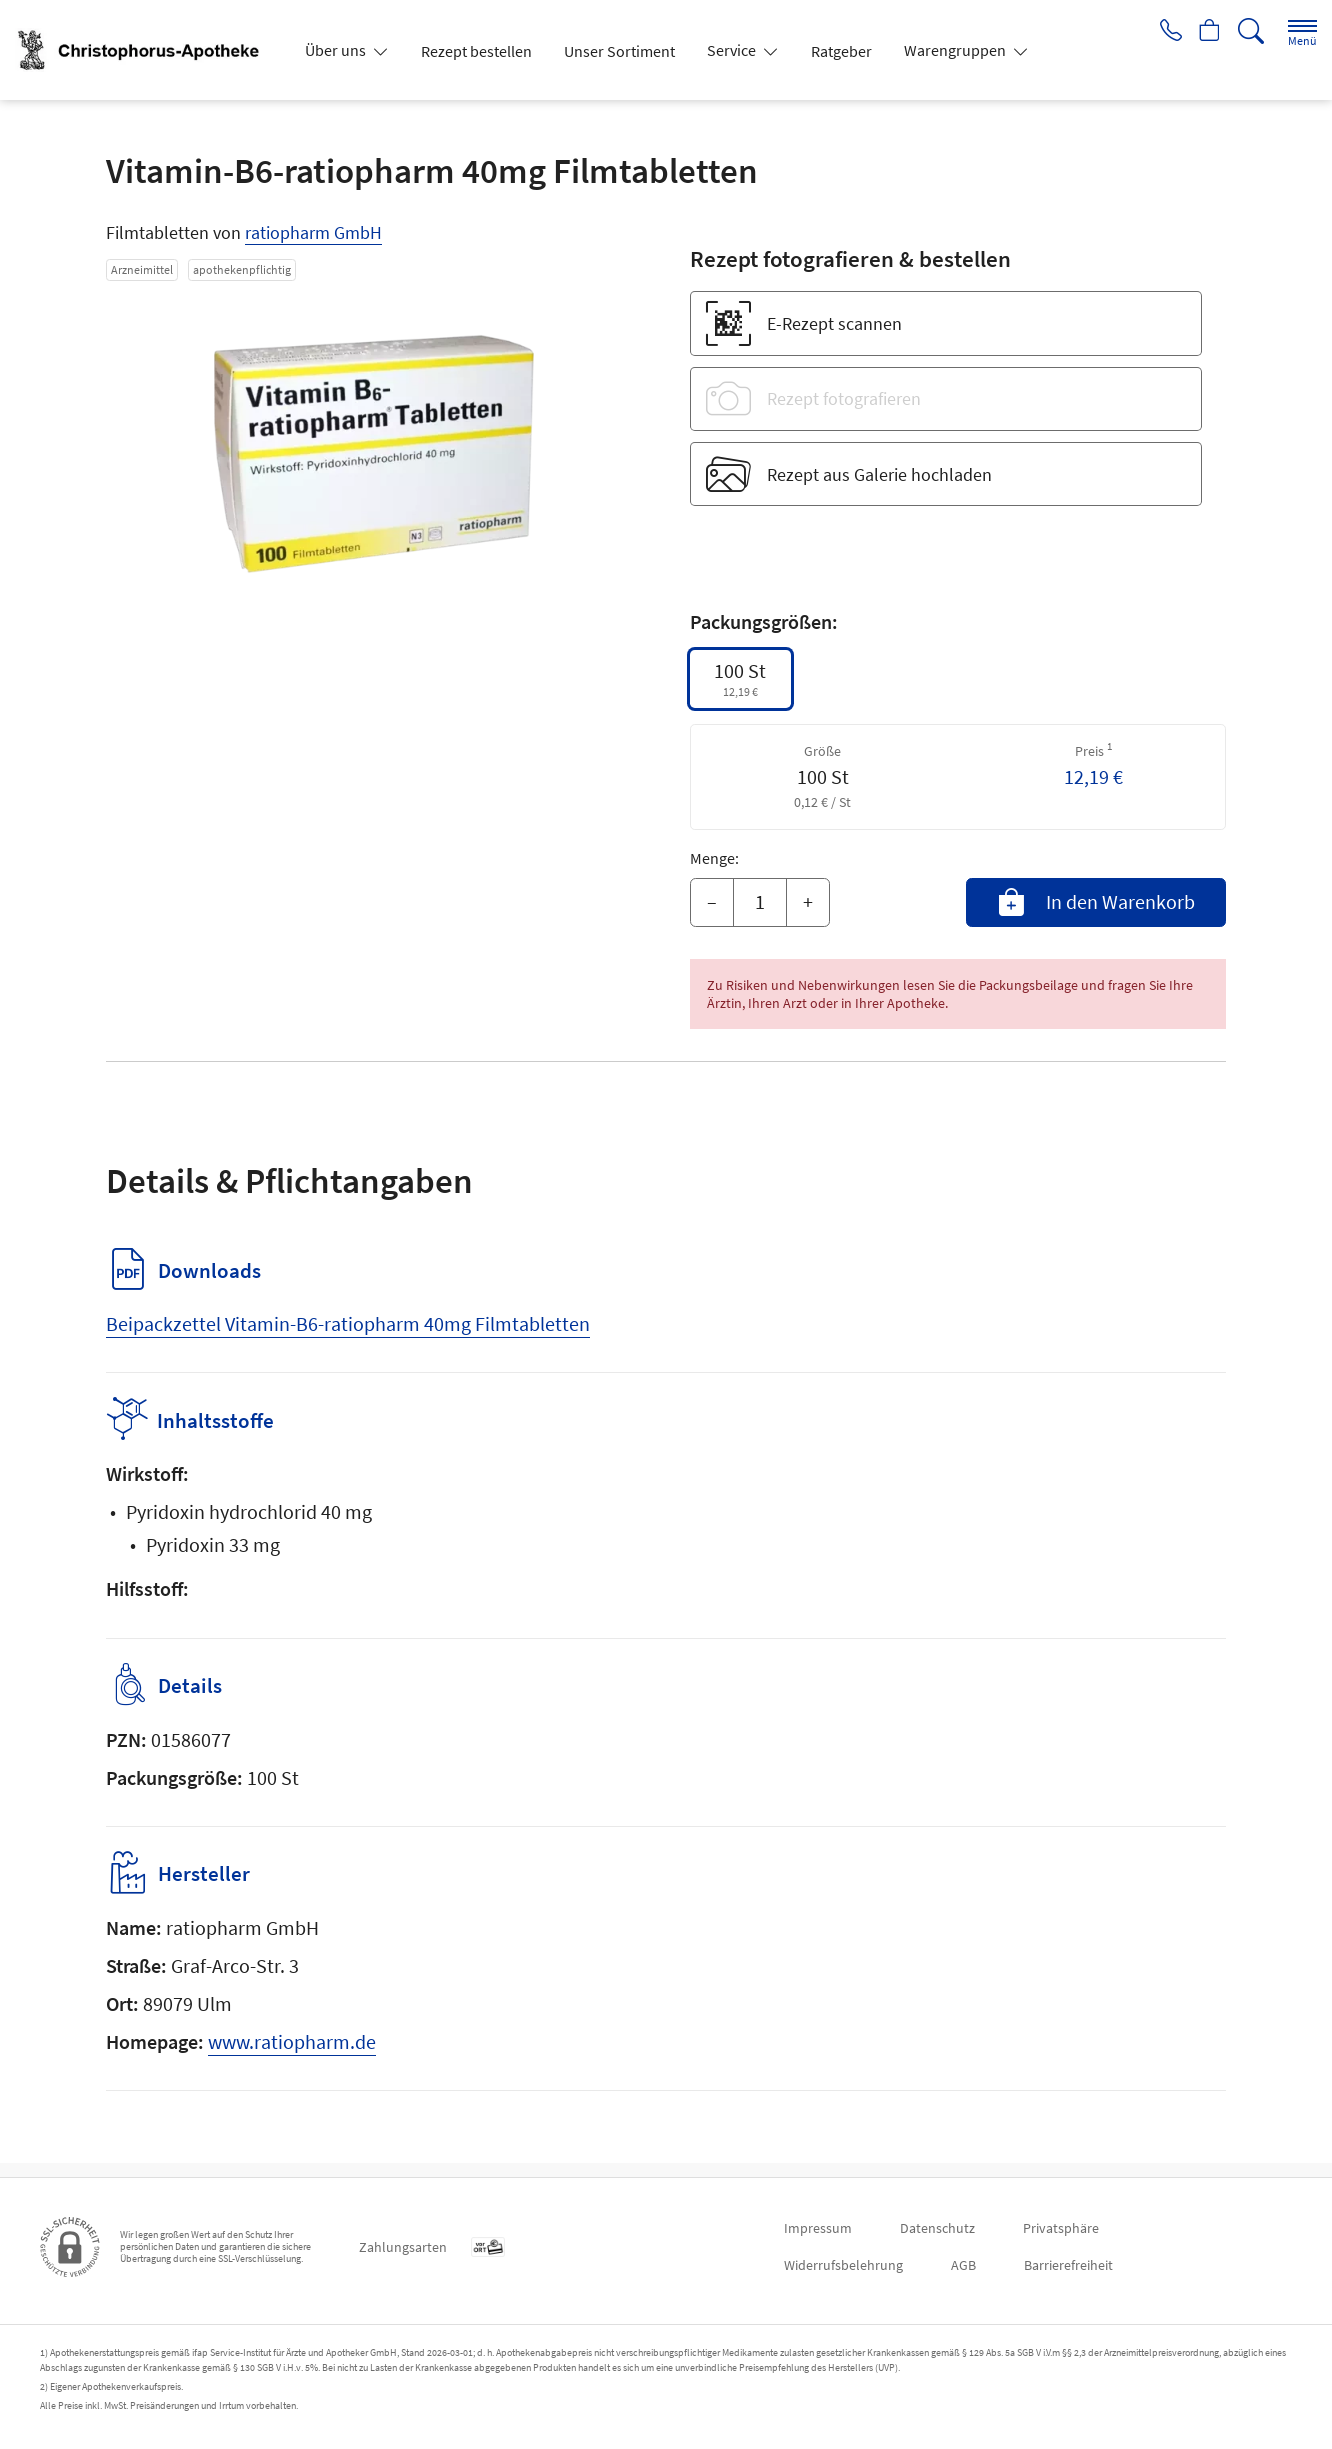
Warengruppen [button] (956, 50)
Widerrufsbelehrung (843, 2265)
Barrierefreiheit (1068, 2265)
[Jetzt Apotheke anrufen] (1164, 32)
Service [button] (733, 50)
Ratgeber (841, 51)
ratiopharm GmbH (313, 232)
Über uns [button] (337, 50)
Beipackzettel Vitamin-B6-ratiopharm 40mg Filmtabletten (348, 1323)
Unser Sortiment (619, 51)
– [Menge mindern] (712, 901)
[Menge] (760, 903)
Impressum (818, 2228)
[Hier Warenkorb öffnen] (1207, 32)
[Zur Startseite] (148, 50)
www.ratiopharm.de (292, 2055)
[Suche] (1251, 31)
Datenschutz (937, 2228)
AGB (963, 2265)
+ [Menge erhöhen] (808, 901)
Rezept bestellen (476, 51)
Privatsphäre (1061, 2228)
